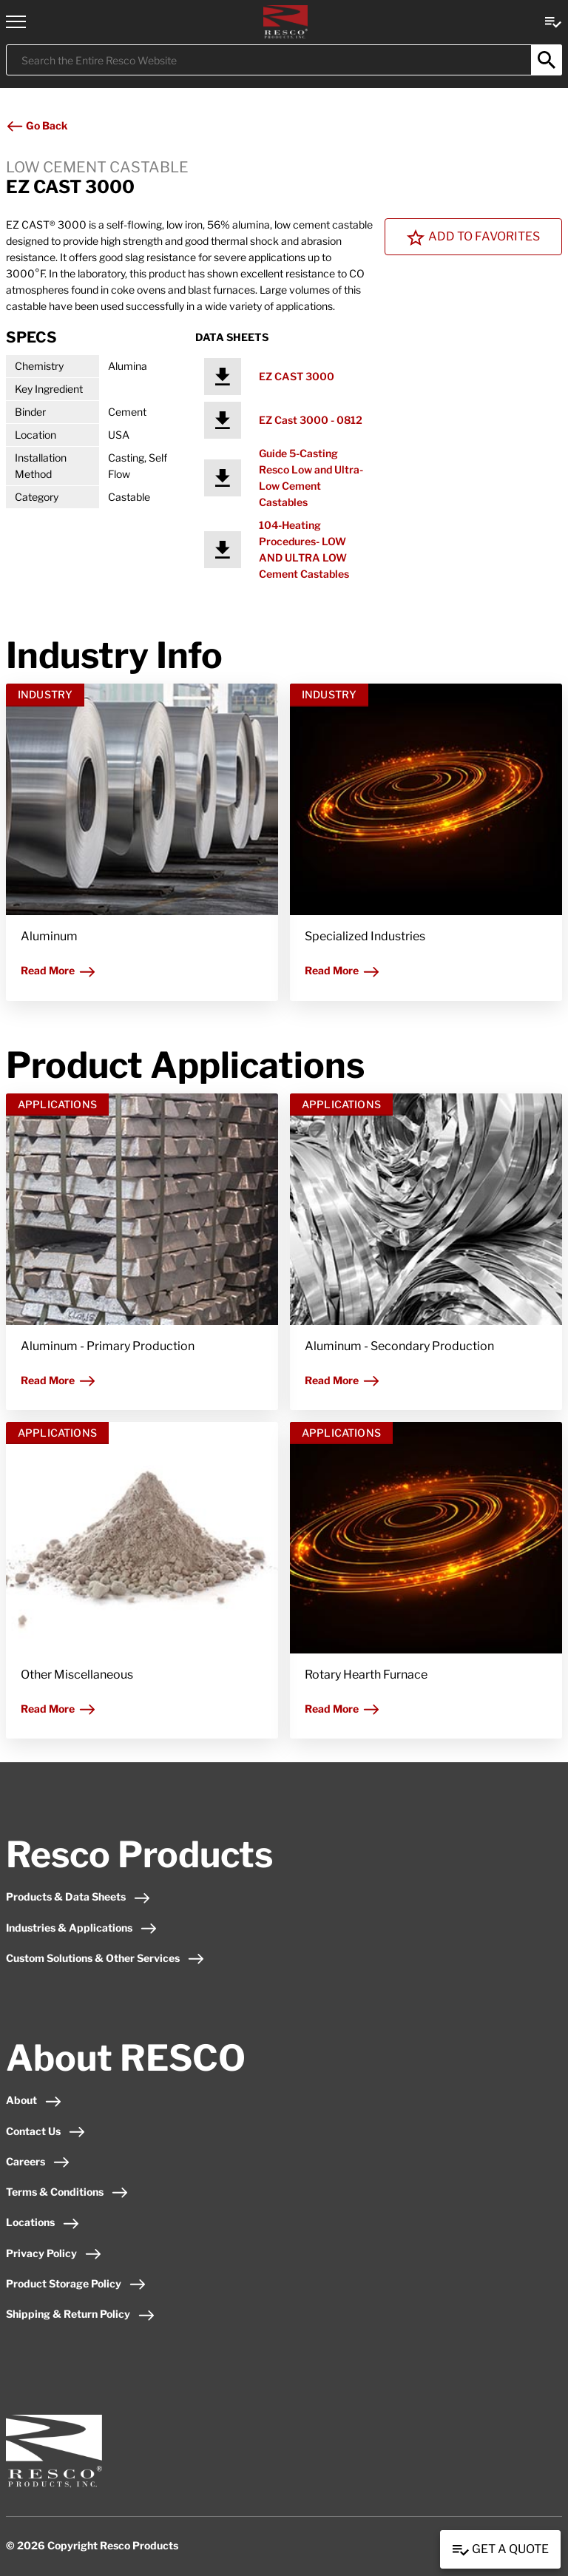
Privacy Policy (54, 2253)
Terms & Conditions (67, 2191)
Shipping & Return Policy (80, 2313)
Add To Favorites (473, 237)
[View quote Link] (553, 21)
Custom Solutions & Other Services (105, 1958)
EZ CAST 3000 (296, 376)
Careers (38, 2161)
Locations (43, 2222)
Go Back (36, 125)
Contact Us (46, 2131)
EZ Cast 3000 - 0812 (310, 420)
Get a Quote (500, 2550)
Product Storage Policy (76, 2283)
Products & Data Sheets (78, 1896)
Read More (58, 970)
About (34, 2100)
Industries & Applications (82, 1927)
